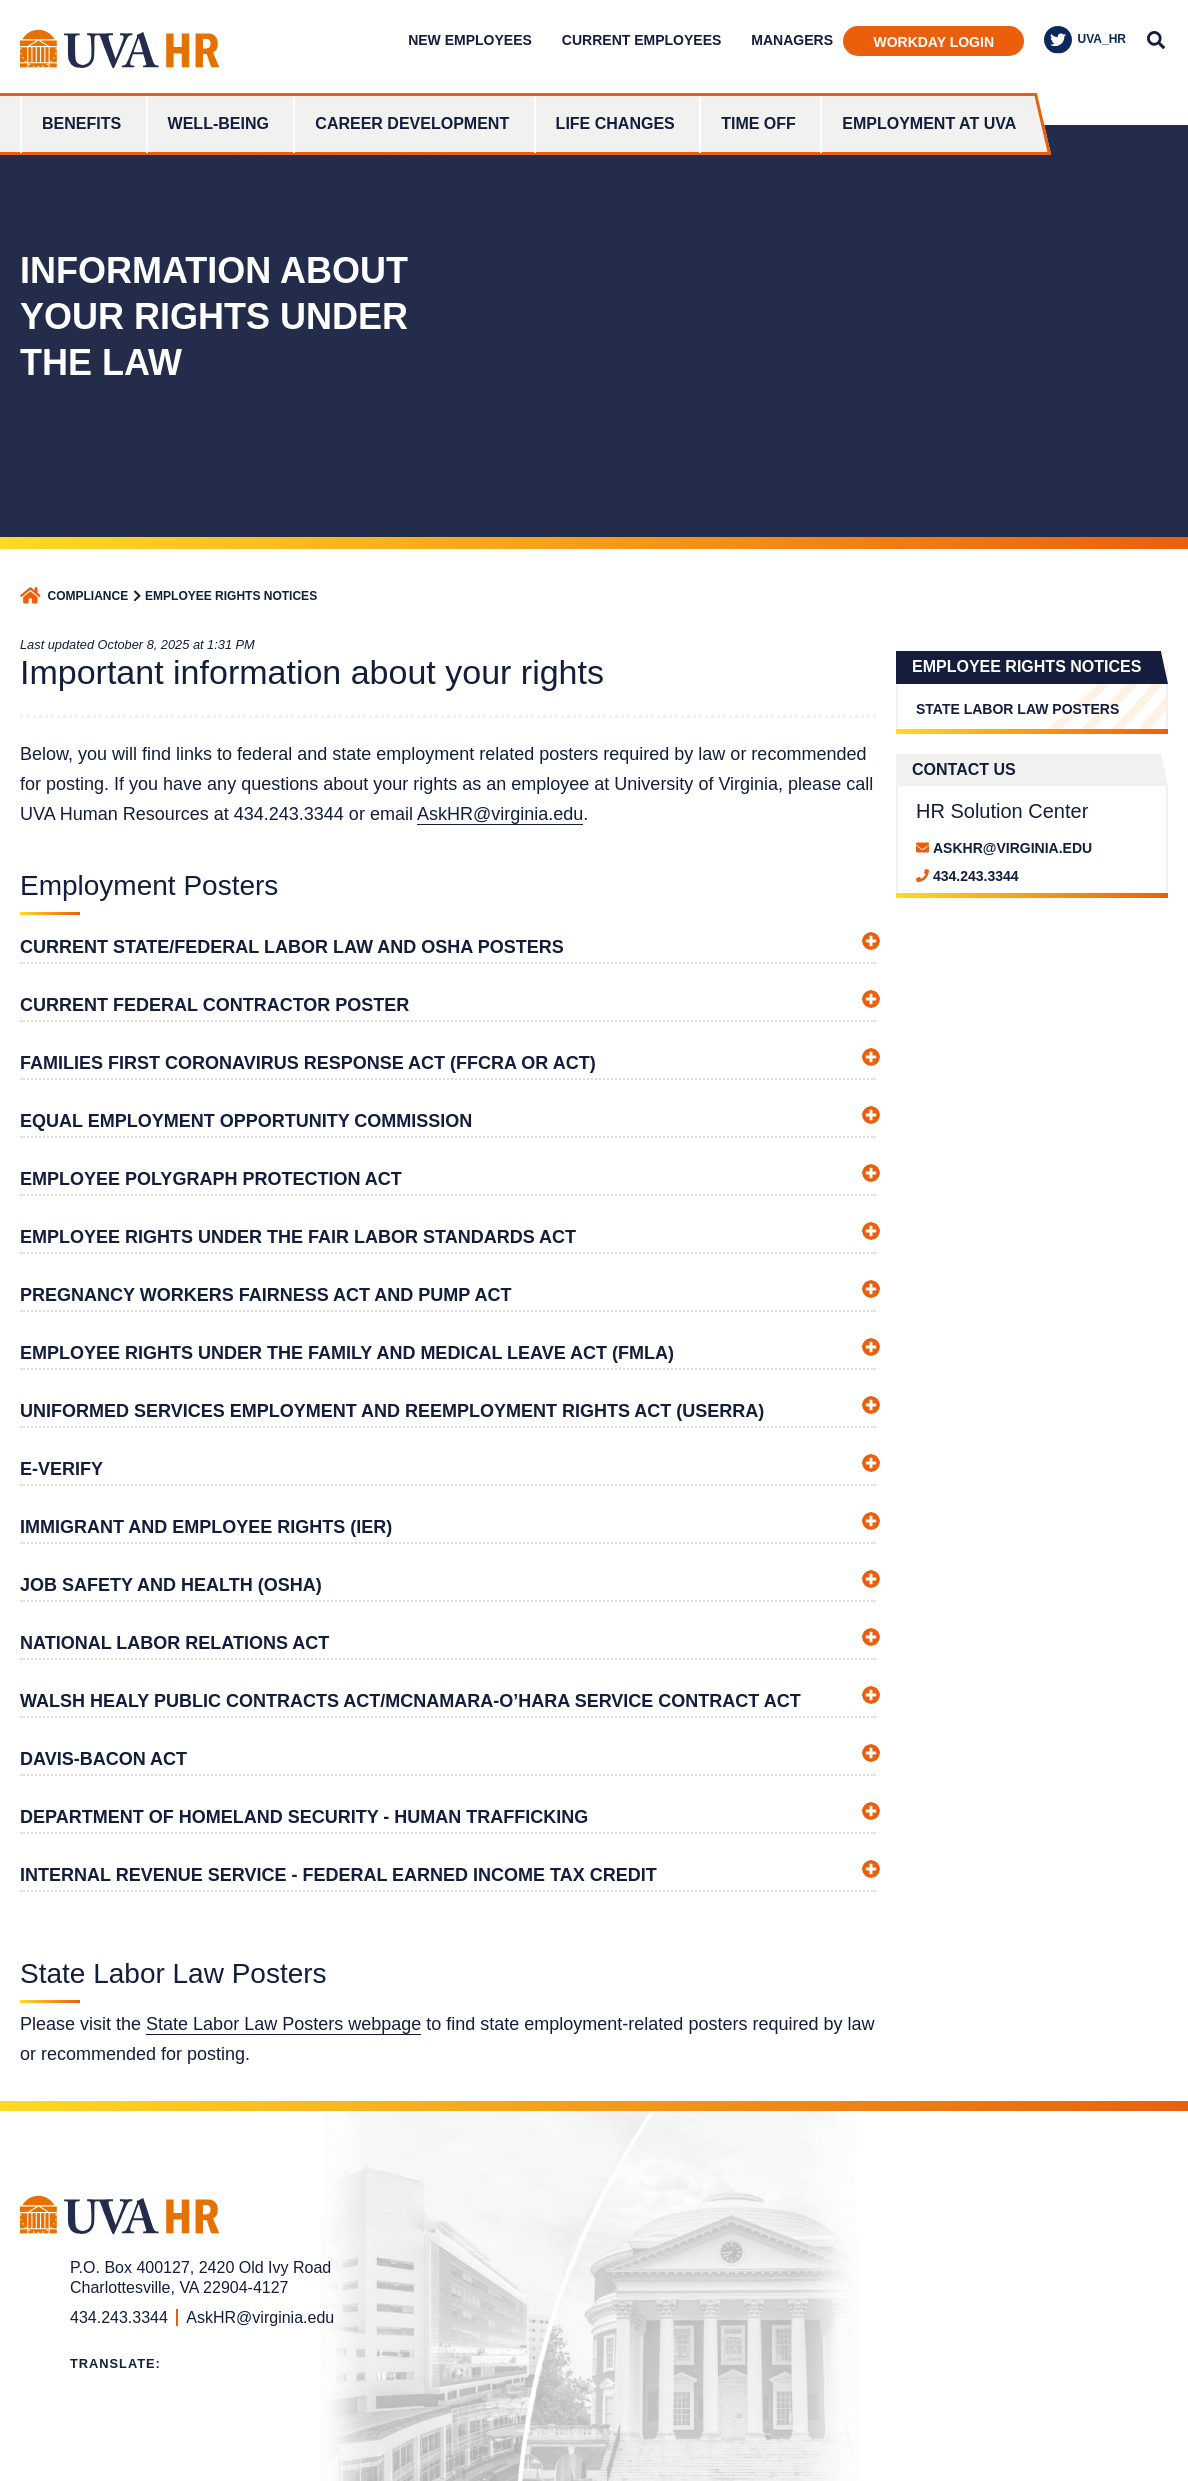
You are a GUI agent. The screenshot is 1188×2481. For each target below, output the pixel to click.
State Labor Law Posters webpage (283, 2024)
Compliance (88, 596)
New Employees (470, 40)
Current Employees (641, 40)
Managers (792, 40)
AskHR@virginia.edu (500, 814)
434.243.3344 (976, 876)
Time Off (758, 123)
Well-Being (218, 123)
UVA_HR (1085, 40)
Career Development (412, 123)
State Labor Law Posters (1017, 709)
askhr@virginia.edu (1012, 848)
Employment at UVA (929, 123)
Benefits (81, 123)
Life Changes (615, 123)
